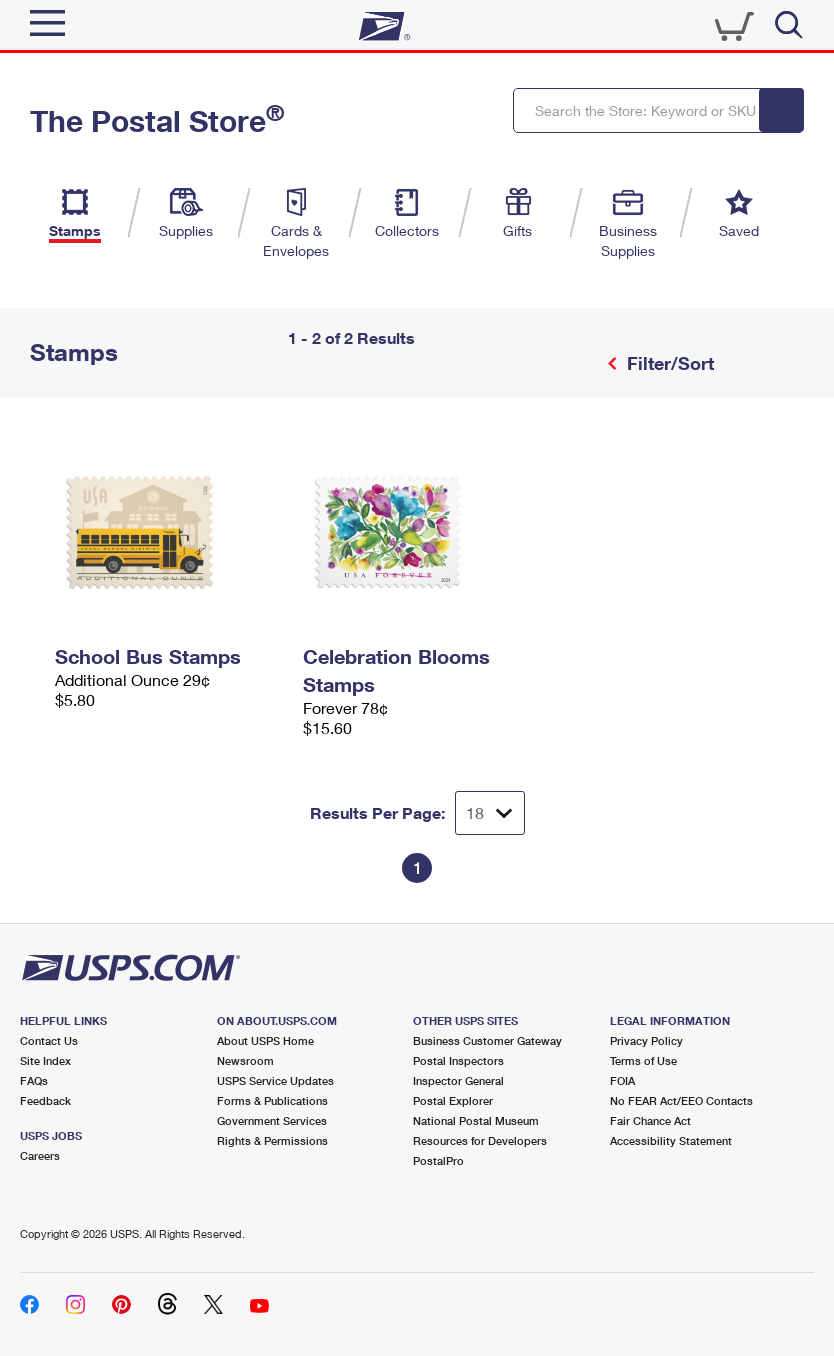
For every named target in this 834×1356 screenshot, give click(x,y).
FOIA (622, 1080)
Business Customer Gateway (487, 1040)
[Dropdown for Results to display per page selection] (490, 813)
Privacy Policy (646, 1040)
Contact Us (49, 1040)
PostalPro (438, 1160)
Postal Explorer (453, 1100)
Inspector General (458, 1080)
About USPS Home (265, 1040)
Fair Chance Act (650, 1120)
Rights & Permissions (272, 1140)
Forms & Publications (272, 1100)
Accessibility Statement (671, 1140)
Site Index (45, 1060)
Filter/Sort (668, 363)
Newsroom (245, 1060)
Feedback (45, 1100)
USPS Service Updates (275, 1080)
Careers (40, 1155)
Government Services (272, 1120)
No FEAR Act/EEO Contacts (681, 1100)
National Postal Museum (476, 1120)
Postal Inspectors (458, 1060)
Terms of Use (643, 1060)
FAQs (34, 1080)
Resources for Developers (480, 1140)
